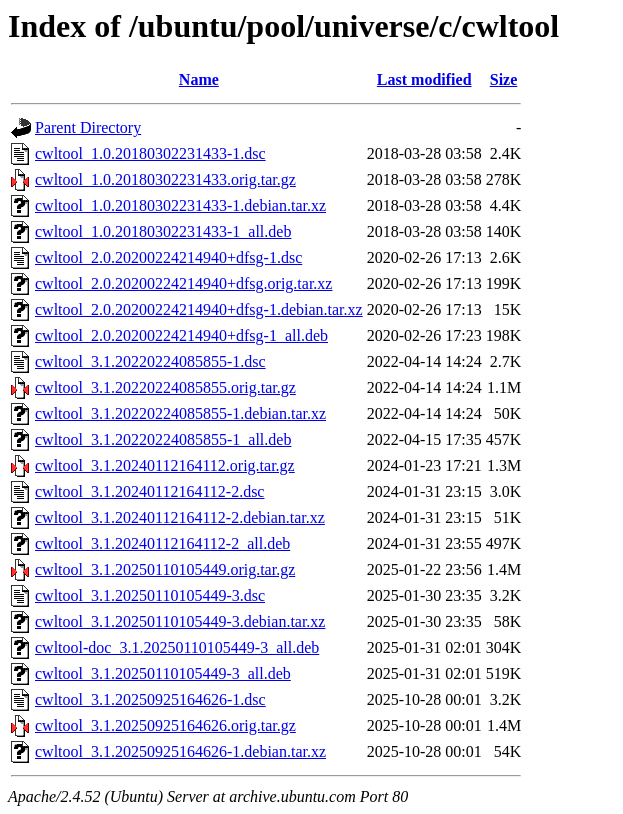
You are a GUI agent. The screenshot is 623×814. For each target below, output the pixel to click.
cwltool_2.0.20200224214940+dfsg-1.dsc (168, 257)
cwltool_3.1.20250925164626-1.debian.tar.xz (180, 751)
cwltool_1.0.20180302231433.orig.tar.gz (165, 179)
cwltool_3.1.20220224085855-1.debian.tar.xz (180, 413)
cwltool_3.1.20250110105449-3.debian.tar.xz (180, 621)
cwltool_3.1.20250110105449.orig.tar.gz (165, 569)
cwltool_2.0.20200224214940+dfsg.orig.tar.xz (183, 283)
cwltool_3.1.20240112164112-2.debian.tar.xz (180, 517)
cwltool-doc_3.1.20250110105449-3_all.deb (177, 647)
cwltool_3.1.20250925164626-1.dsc (150, 699)
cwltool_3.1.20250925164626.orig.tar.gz (165, 725)
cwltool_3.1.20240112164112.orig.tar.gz (165, 465)
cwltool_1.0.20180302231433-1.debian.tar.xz (180, 205)
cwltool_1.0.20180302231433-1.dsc (150, 153)
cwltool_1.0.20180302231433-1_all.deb (163, 231)
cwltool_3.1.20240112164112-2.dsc (149, 491)
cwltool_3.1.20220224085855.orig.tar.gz (165, 387)
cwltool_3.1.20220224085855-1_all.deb (163, 439)
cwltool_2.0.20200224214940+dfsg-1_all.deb (181, 335)
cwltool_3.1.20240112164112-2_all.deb (162, 543)
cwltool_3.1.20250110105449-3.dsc (150, 595)
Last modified (424, 79)
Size (504, 79)
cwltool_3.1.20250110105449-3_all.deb (163, 673)
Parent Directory (88, 127)
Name (199, 79)
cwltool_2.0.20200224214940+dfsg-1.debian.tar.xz (199, 309)
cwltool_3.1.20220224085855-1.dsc (150, 361)
